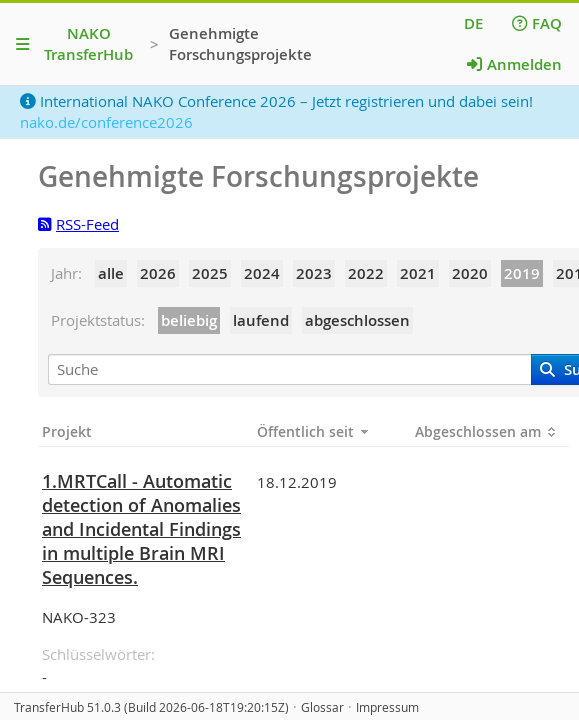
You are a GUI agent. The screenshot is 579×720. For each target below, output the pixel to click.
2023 (314, 273)
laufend (261, 320)
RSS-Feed (78, 224)
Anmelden (514, 64)
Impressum (387, 707)
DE (473, 23)
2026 (158, 273)
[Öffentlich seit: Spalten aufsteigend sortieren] (332, 432)
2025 (210, 273)
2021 (418, 273)
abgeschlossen (357, 320)
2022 (366, 273)
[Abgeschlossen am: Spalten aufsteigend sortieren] (490, 432)
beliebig (189, 320)
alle (111, 273)
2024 (262, 273)
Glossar (322, 707)
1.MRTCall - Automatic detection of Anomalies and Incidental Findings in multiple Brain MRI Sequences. (141, 529)
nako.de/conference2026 (106, 122)
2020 (470, 273)
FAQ (537, 23)
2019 (522, 273)
